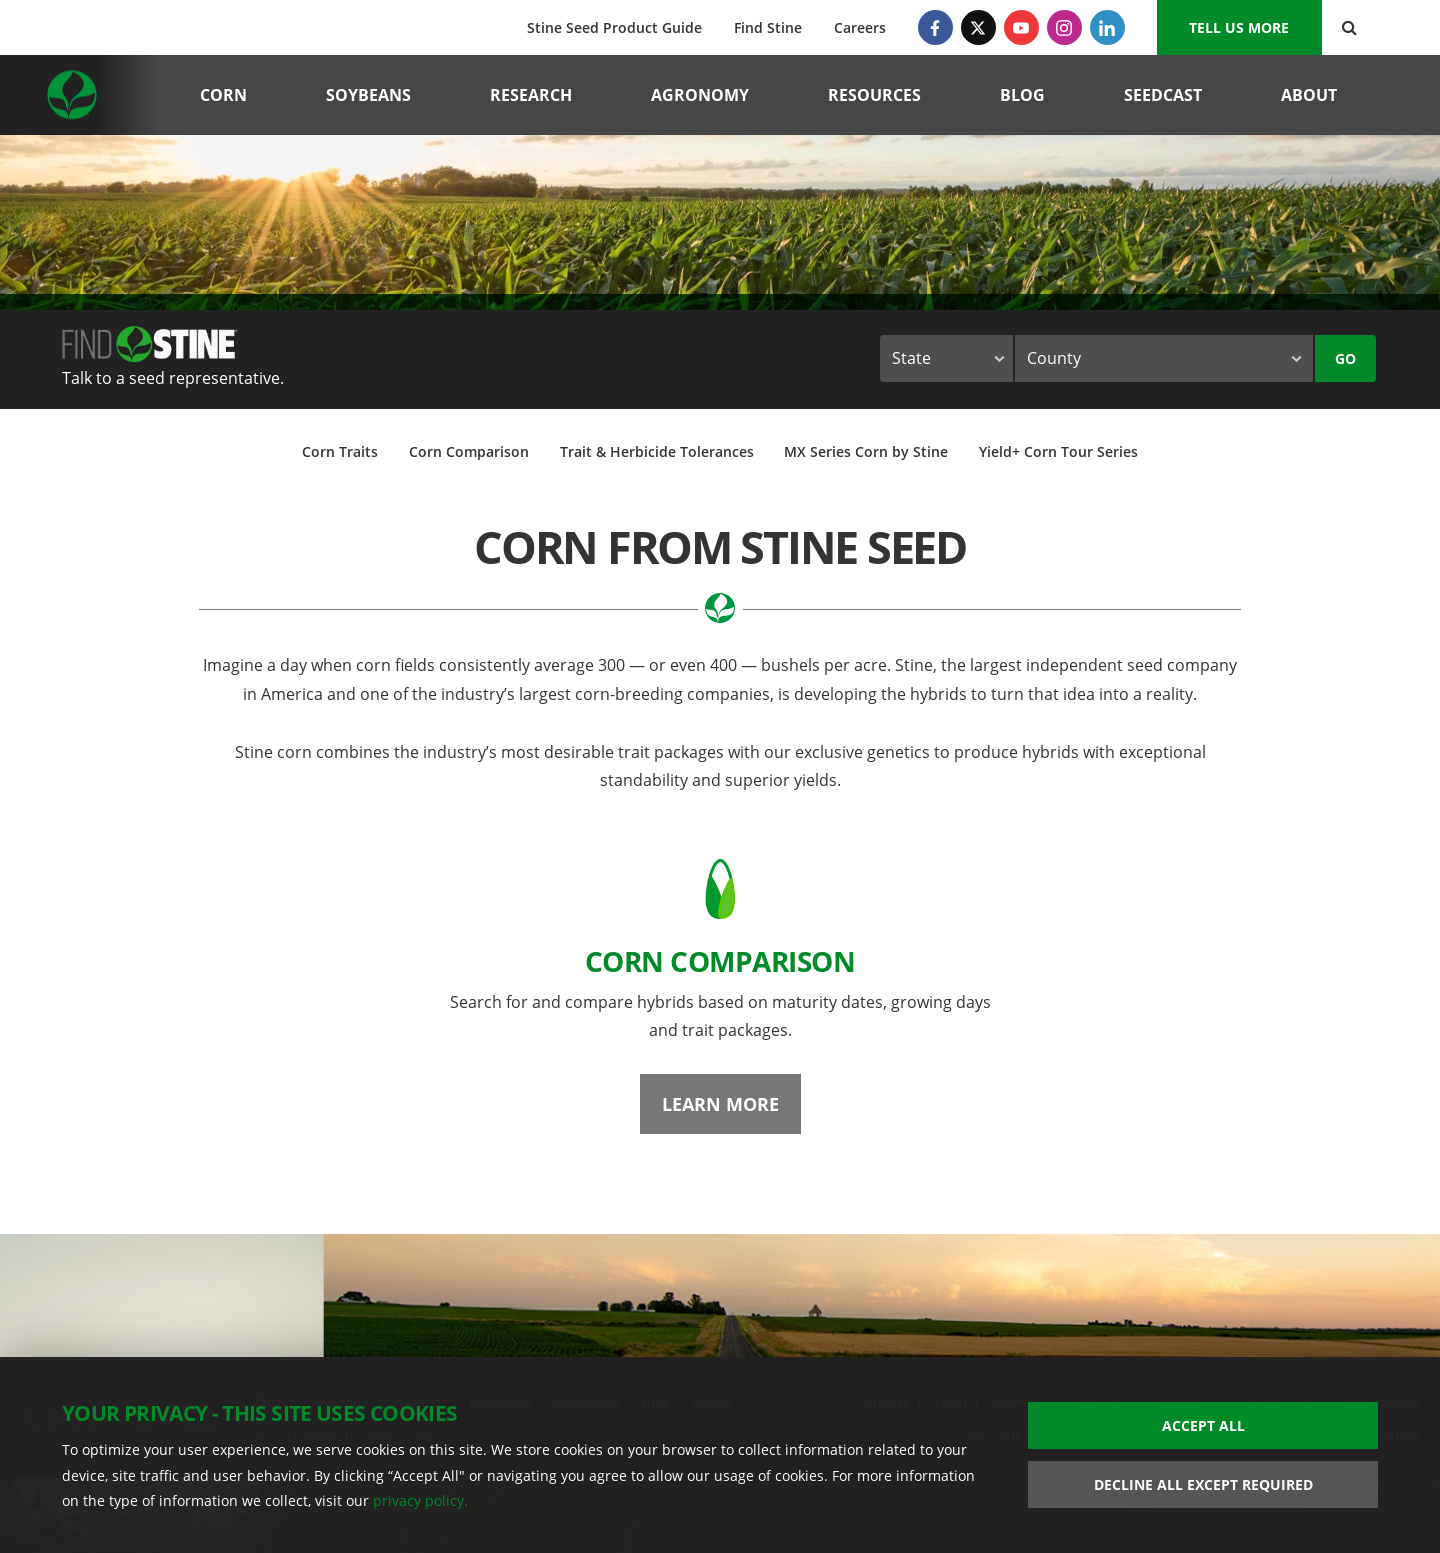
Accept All (1203, 1425)
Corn (223, 95)
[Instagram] (1064, 27)
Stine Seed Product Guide (614, 27)
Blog (1022, 95)
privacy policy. (420, 1500)
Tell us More (1239, 27)
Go (1345, 358)
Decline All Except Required (1203, 1484)
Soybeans (368, 95)
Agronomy (700, 95)
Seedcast (1163, 95)
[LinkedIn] (1107, 27)
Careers (860, 27)
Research (531, 95)
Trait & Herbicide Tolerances (657, 451)
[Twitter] (978, 27)
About (1309, 95)
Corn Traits (340, 451)
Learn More (720, 1104)
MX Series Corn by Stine (866, 451)
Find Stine (768, 27)
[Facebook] (935, 27)
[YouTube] (1021, 27)
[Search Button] (1349, 27)
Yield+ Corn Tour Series (1058, 451)
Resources (874, 95)
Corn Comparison (469, 451)
